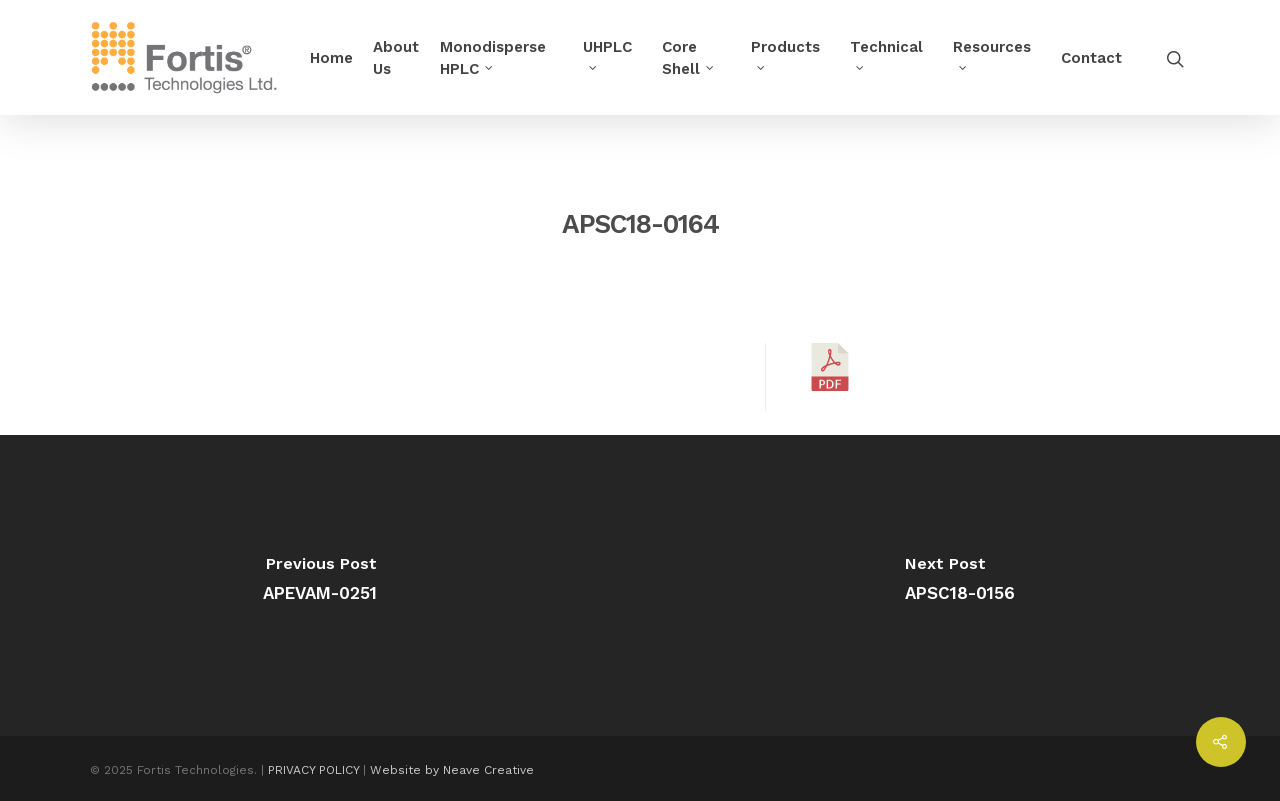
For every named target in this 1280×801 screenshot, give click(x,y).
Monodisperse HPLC (493, 58)
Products (785, 53)
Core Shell (689, 58)
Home (331, 58)
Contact (1091, 58)
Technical (886, 53)
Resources (992, 53)
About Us (396, 58)
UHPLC (607, 53)
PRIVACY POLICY (313, 770)
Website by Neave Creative (452, 770)
